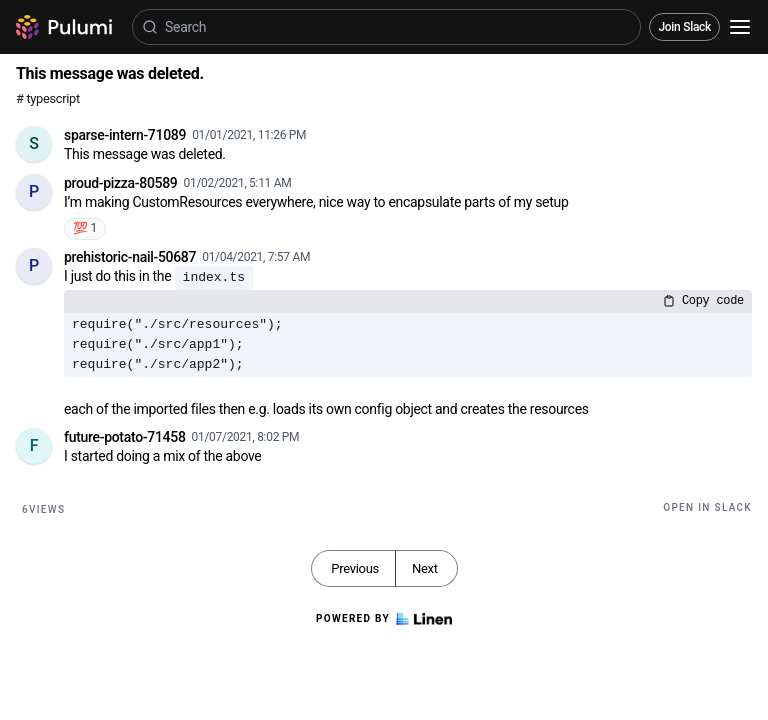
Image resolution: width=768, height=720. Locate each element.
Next (425, 568)
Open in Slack (707, 507)
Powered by (384, 619)
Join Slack (684, 27)
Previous (355, 568)
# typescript (48, 98)
